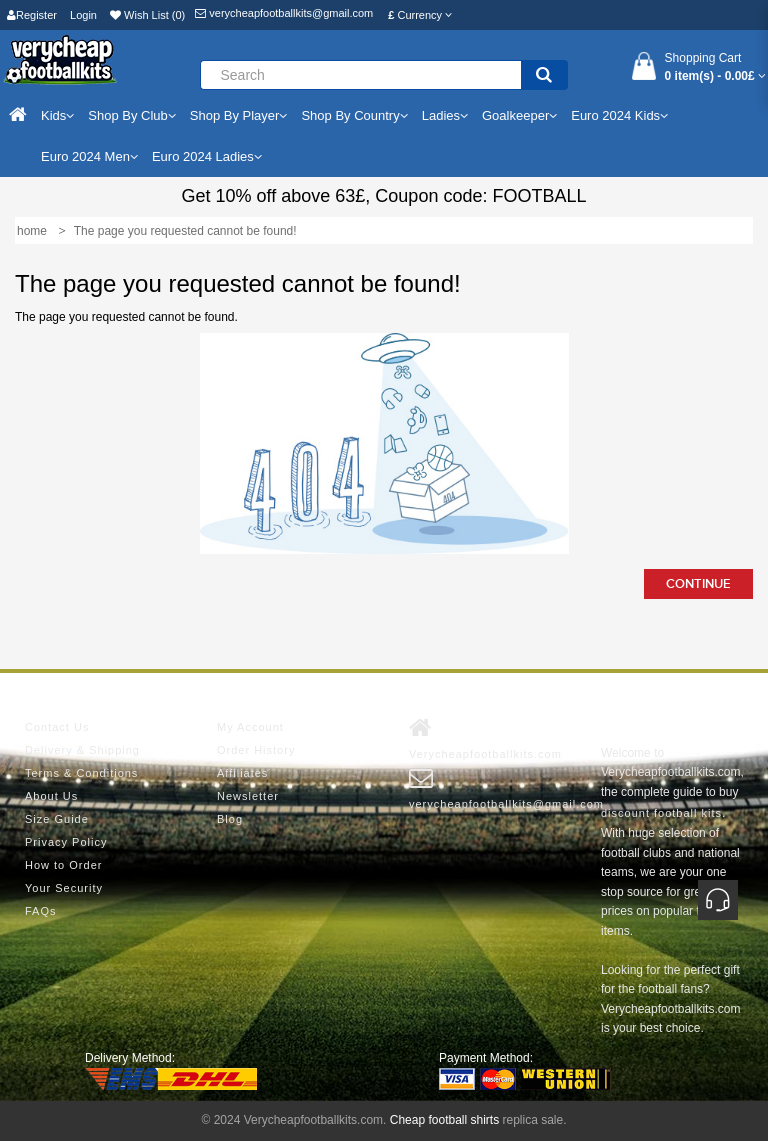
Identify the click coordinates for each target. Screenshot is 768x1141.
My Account (250, 727)
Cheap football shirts (444, 1120)
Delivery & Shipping (82, 750)
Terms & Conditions (81, 773)
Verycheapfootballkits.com (485, 738)
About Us (51, 796)
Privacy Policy (66, 842)
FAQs (41, 911)
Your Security (64, 888)
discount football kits (661, 813)
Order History (256, 750)
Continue (698, 584)
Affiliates (242, 773)
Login (83, 15)
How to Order (63, 865)
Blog (230, 819)
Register (32, 15)
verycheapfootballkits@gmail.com (284, 13)
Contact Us (57, 727)
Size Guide (57, 819)
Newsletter (248, 796)
